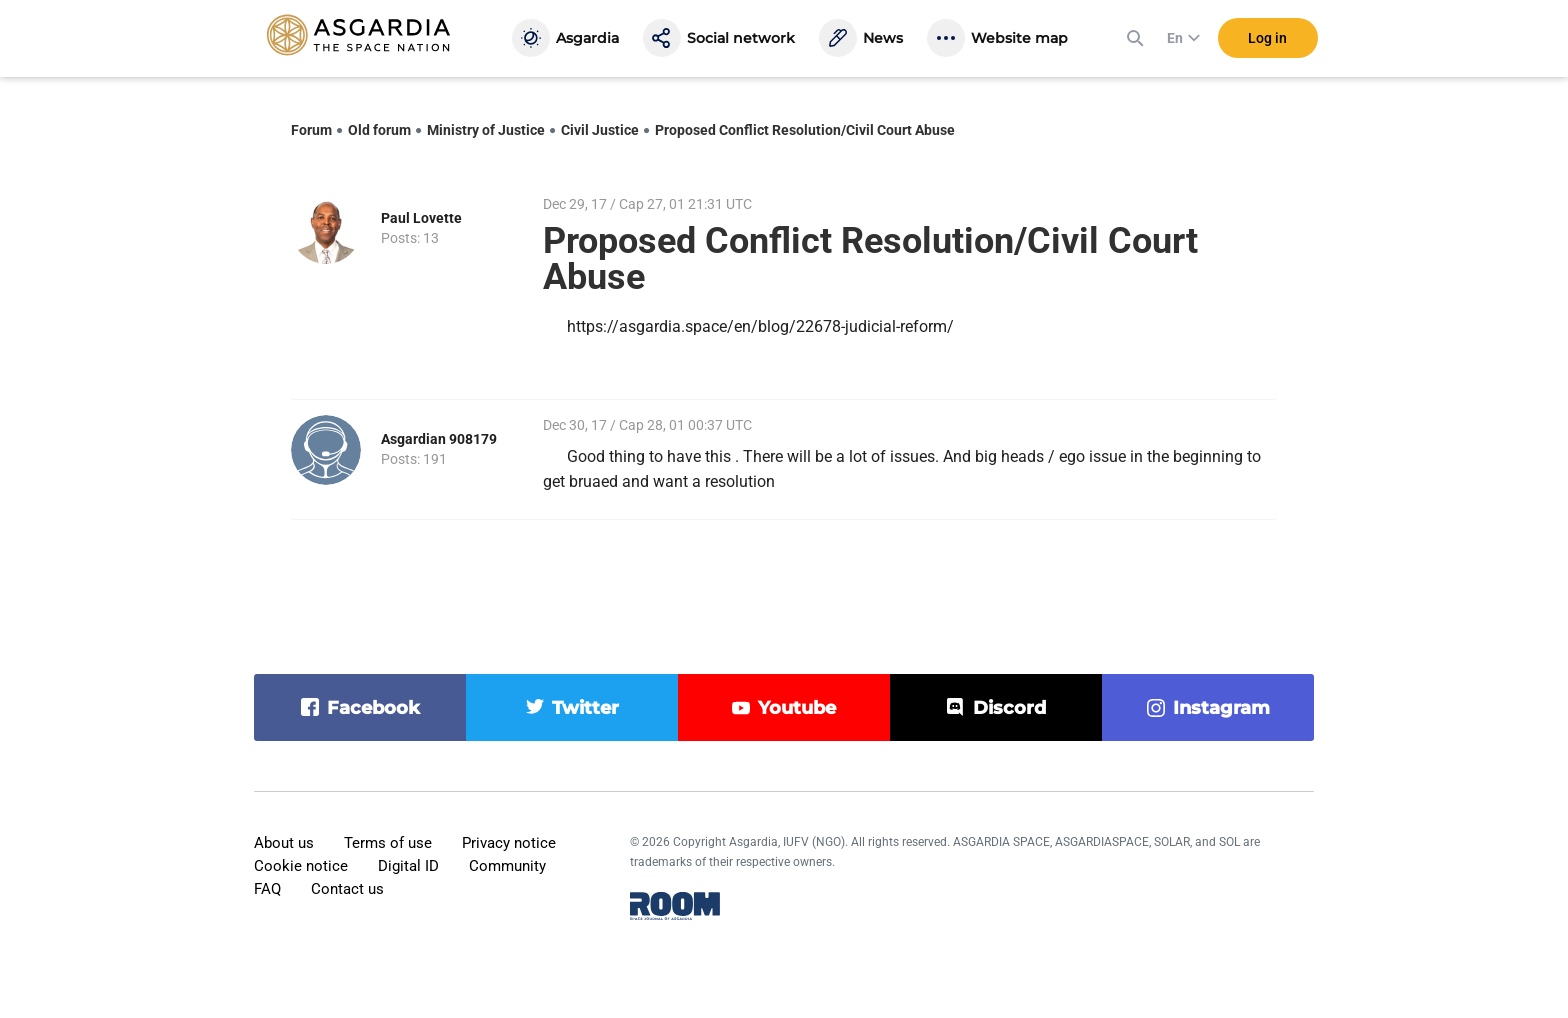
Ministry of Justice (486, 130)
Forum (311, 130)
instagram (1221, 708)
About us (284, 843)
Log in (1267, 39)
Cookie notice (301, 866)
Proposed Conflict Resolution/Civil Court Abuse (805, 130)
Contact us (347, 889)
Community (507, 866)
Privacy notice (509, 843)
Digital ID (408, 866)
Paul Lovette (421, 218)
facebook (373, 708)
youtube (797, 708)
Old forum (379, 130)
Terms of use (388, 843)
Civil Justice (600, 130)
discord (1009, 708)
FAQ (267, 889)
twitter (585, 708)
